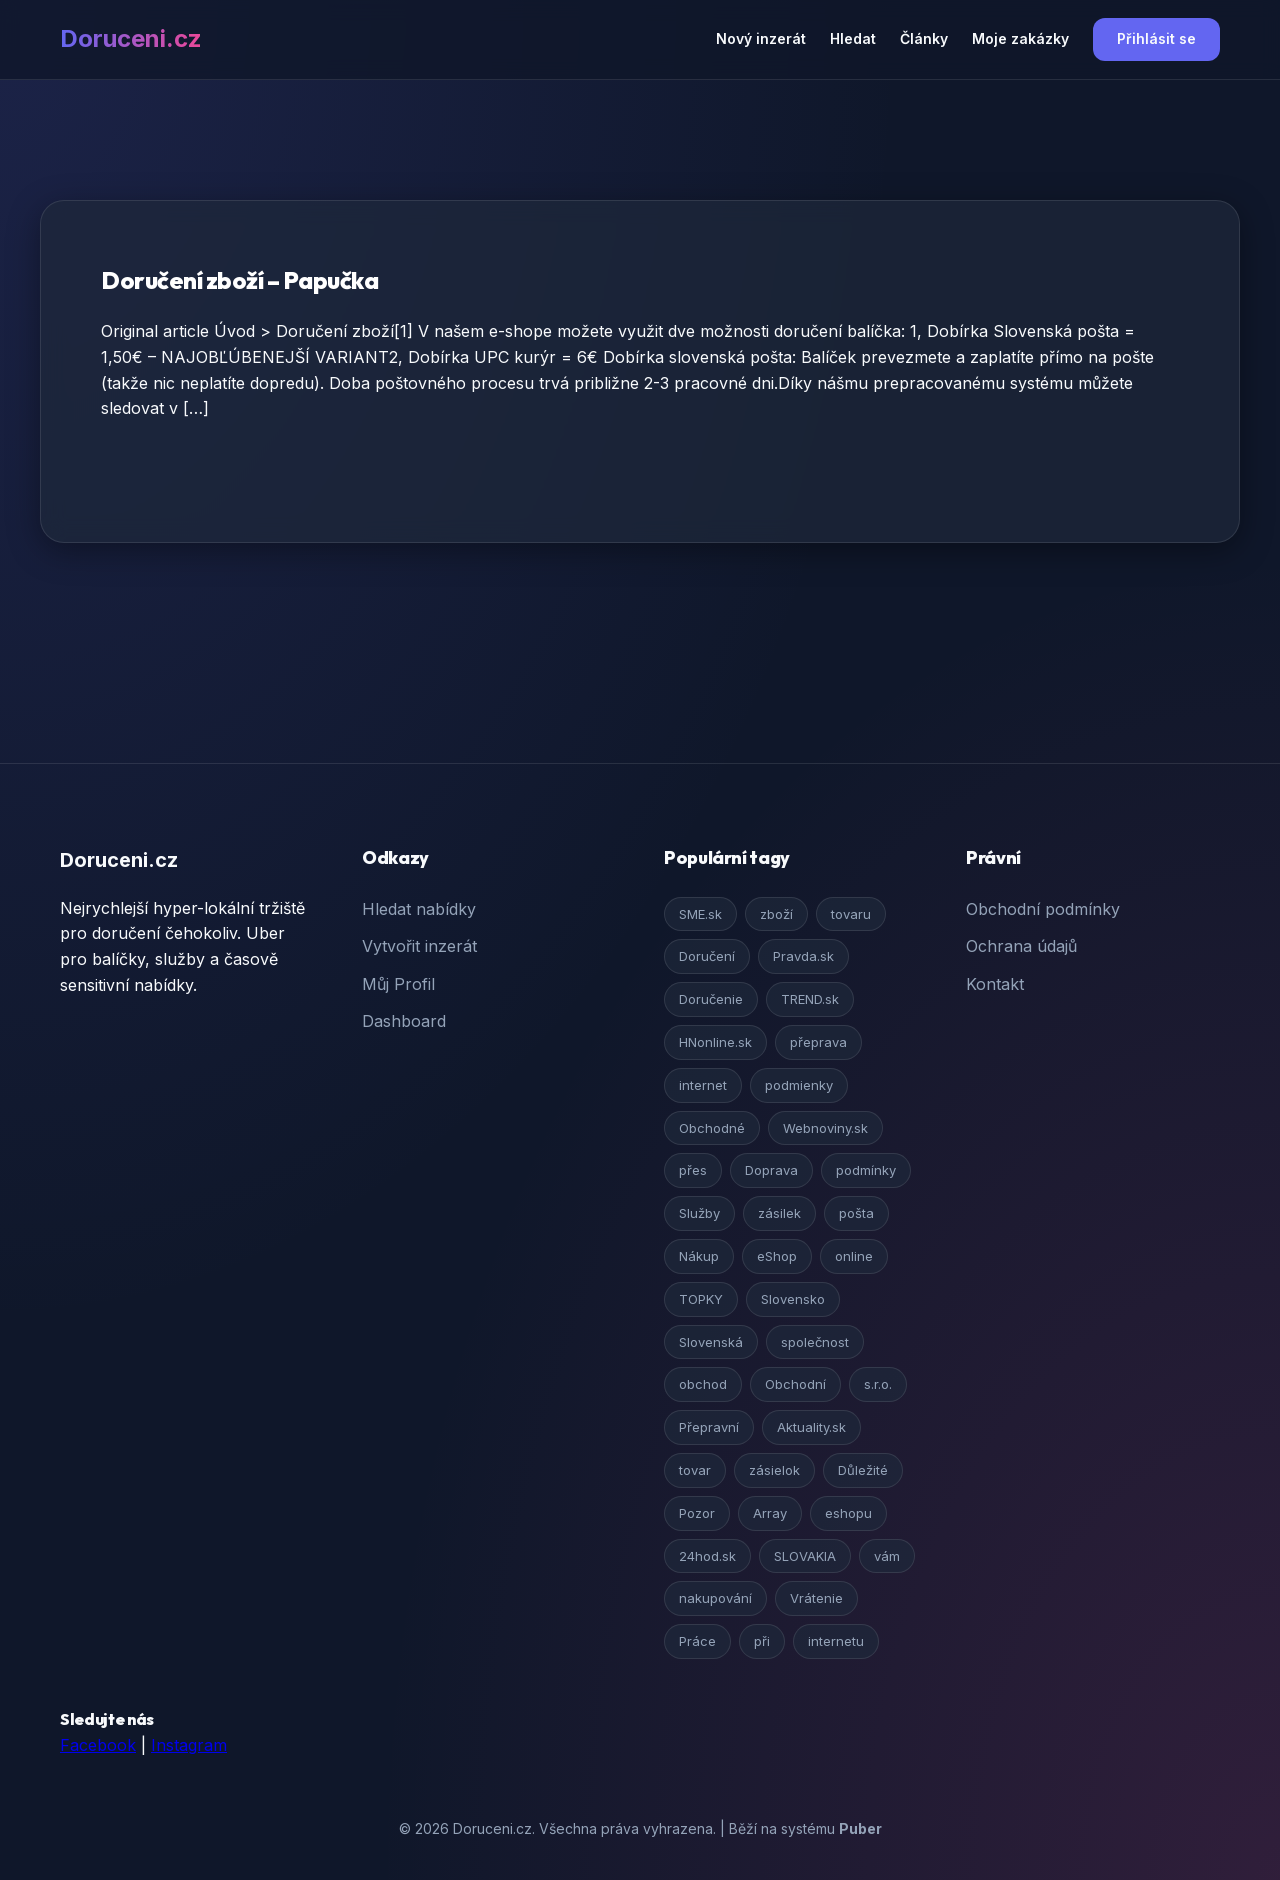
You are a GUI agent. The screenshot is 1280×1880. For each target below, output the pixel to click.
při (762, 1641)
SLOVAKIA (805, 1556)
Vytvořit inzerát (419, 946)
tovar (695, 1470)
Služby (699, 1213)
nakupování (715, 1598)
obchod (703, 1384)
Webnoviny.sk (825, 1128)
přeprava (818, 1042)
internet (703, 1085)
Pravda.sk (803, 956)
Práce (697, 1641)
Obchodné (712, 1128)
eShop (777, 1256)
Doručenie (711, 999)
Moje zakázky (1020, 38)
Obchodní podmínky (1043, 909)
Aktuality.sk (811, 1427)
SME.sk (700, 914)
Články (924, 38)
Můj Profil (398, 984)
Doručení (707, 956)
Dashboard (404, 1021)
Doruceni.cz (131, 38)
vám (887, 1556)
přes (693, 1170)
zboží (776, 914)
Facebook (98, 1745)
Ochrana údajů (1021, 946)
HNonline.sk (715, 1042)
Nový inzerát (761, 38)
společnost (815, 1342)
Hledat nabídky (419, 909)
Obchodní (795, 1384)
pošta (856, 1213)
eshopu (848, 1513)
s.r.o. (878, 1384)
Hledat (853, 38)
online (854, 1256)
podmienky (799, 1085)
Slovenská (711, 1342)
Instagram (189, 1745)
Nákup (699, 1256)
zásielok (774, 1470)
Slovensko (793, 1299)
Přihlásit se (1156, 38)
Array (770, 1513)
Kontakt (995, 984)
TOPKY (701, 1299)
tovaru (851, 914)
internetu (836, 1641)
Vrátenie (816, 1598)
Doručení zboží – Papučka (239, 280)
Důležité (863, 1470)
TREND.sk (810, 999)
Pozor (697, 1513)
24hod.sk (707, 1556)
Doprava (771, 1170)
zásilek (779, 1213)
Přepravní (709, 1427)
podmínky (866, 1170)
